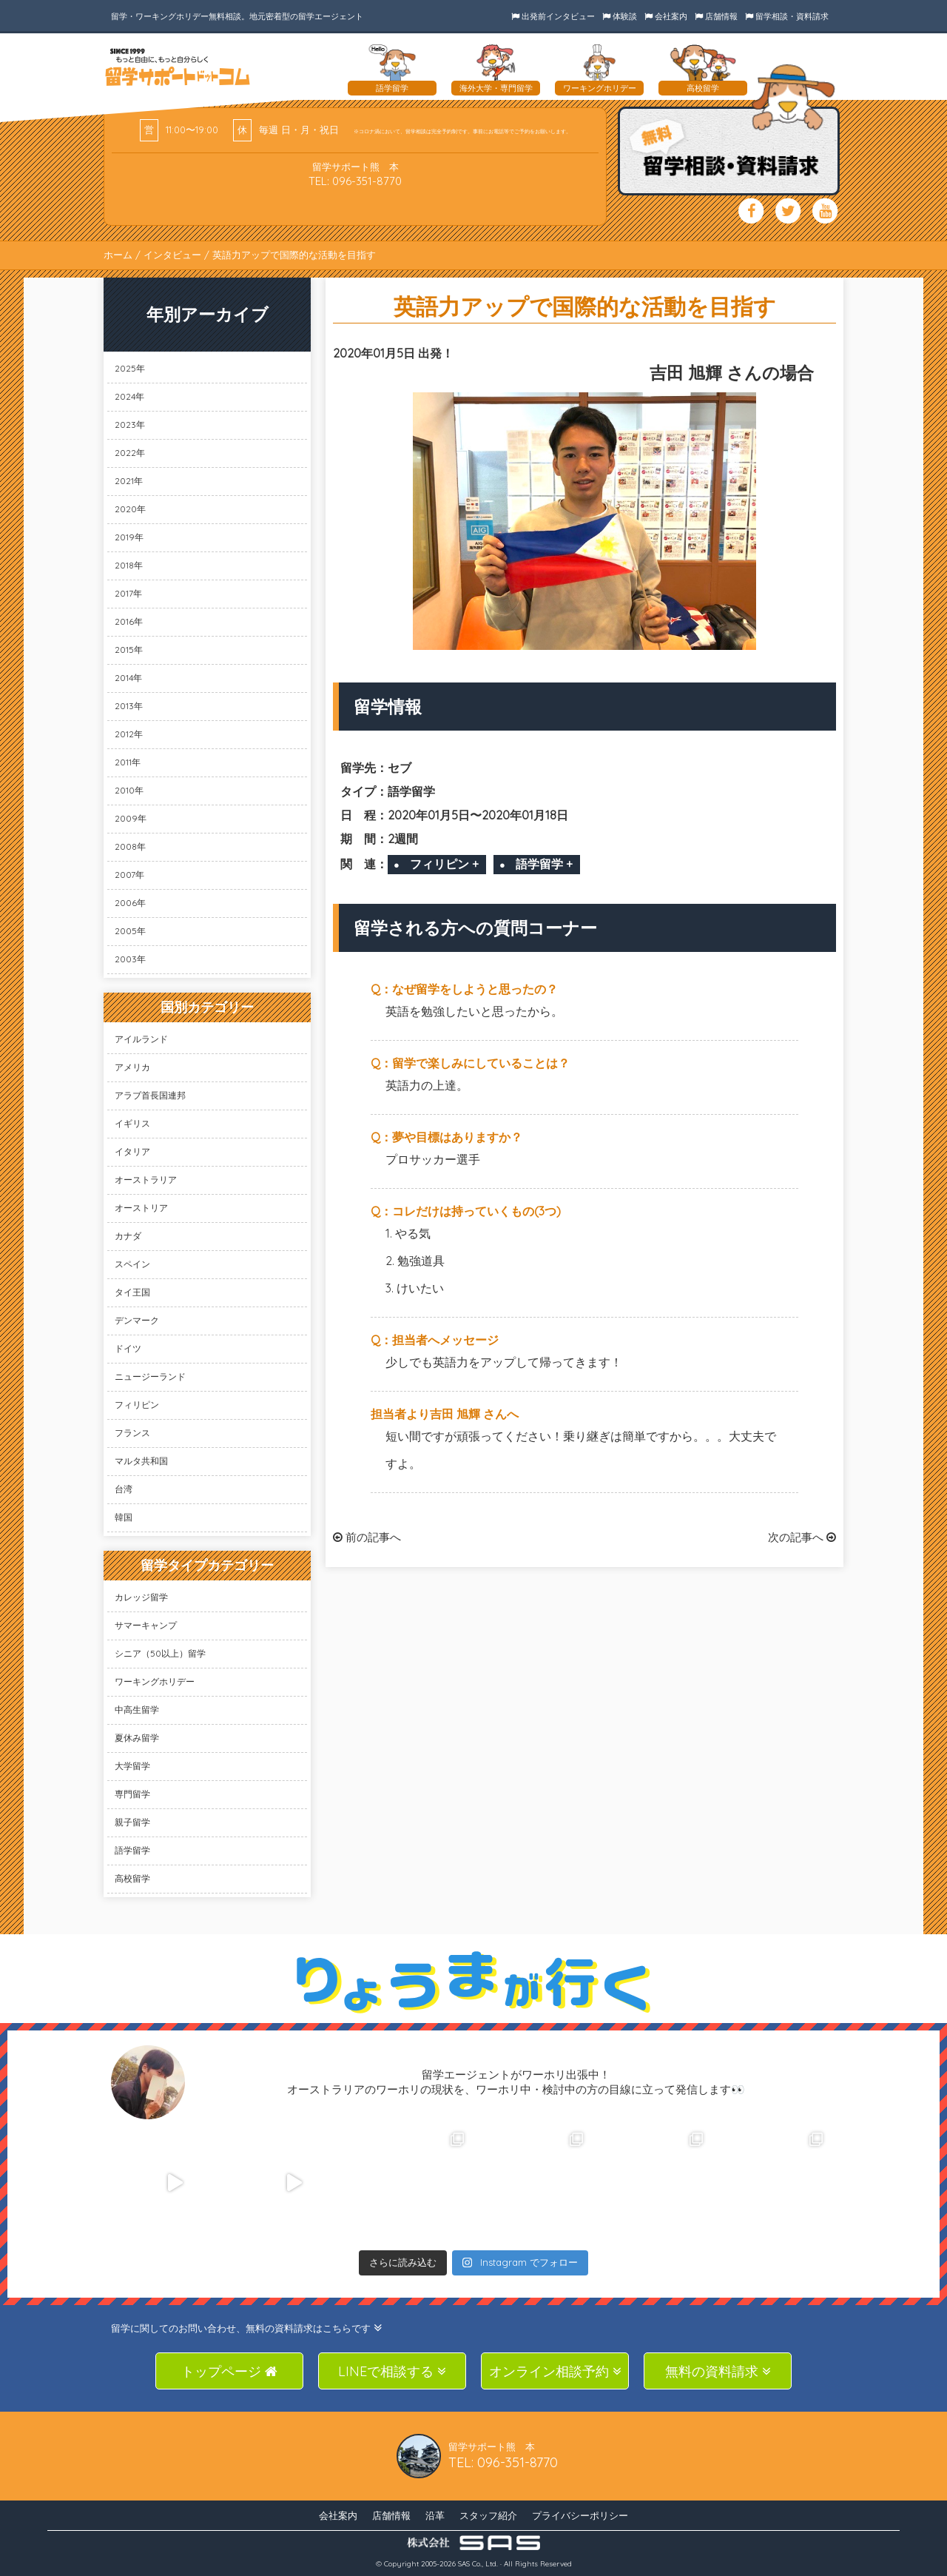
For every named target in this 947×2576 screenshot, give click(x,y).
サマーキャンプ (146, 1625)
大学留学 (132, 1765)
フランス (132, 1432)
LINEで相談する (392, 2371)
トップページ (229, 2371)
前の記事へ (367, 1537)
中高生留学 (137, 1709)
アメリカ (132, 1067)
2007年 (129, 874)
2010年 (129, 790)
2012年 (129, 733)
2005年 (130, 930)
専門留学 (132, 1793)
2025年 (130, 368)
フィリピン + (444, 863)
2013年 (129, 705)
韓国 (123, 1517)
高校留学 (132, 1878)
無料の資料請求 (718, 2371)
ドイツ (128, 1348)
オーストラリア (146, 1179)
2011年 (128, 762)
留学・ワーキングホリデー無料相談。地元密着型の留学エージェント (237, 16)
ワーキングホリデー (155, 1681)
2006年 (130, 902)
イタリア (132, 1151)
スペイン (132, 1263)
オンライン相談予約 (555, 2371)
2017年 (128, 593)
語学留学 (132, 1850)
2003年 (130, 959)
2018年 (129, 565)
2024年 (129, 396)
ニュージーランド (150, 1376)
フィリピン (137, 1404)
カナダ (128, 1235)
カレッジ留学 (141, 1597)
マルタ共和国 (141, 1460)
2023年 (130, 424)
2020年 (130, 508)
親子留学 (132, 1822)
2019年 (129, 537)
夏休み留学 (137, 1737)
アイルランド (141, 1038)
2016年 (129, 621)
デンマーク (137, 1320)
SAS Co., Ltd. (478, 2564)
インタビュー (172, 255)
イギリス (132, 1123)
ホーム (118, 255)
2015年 (129, 649)
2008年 (130, 846)
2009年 (130, 818)
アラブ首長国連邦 (150, 1095)
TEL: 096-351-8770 (355, 181)
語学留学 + (544, 863)
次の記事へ (802, 1537)
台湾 (123, 1489)
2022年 (130, 452)
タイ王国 (132, 1292)
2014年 (128, 677)
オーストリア (141, 1207)
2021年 (129, 480)
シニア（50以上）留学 (160, 1653)
